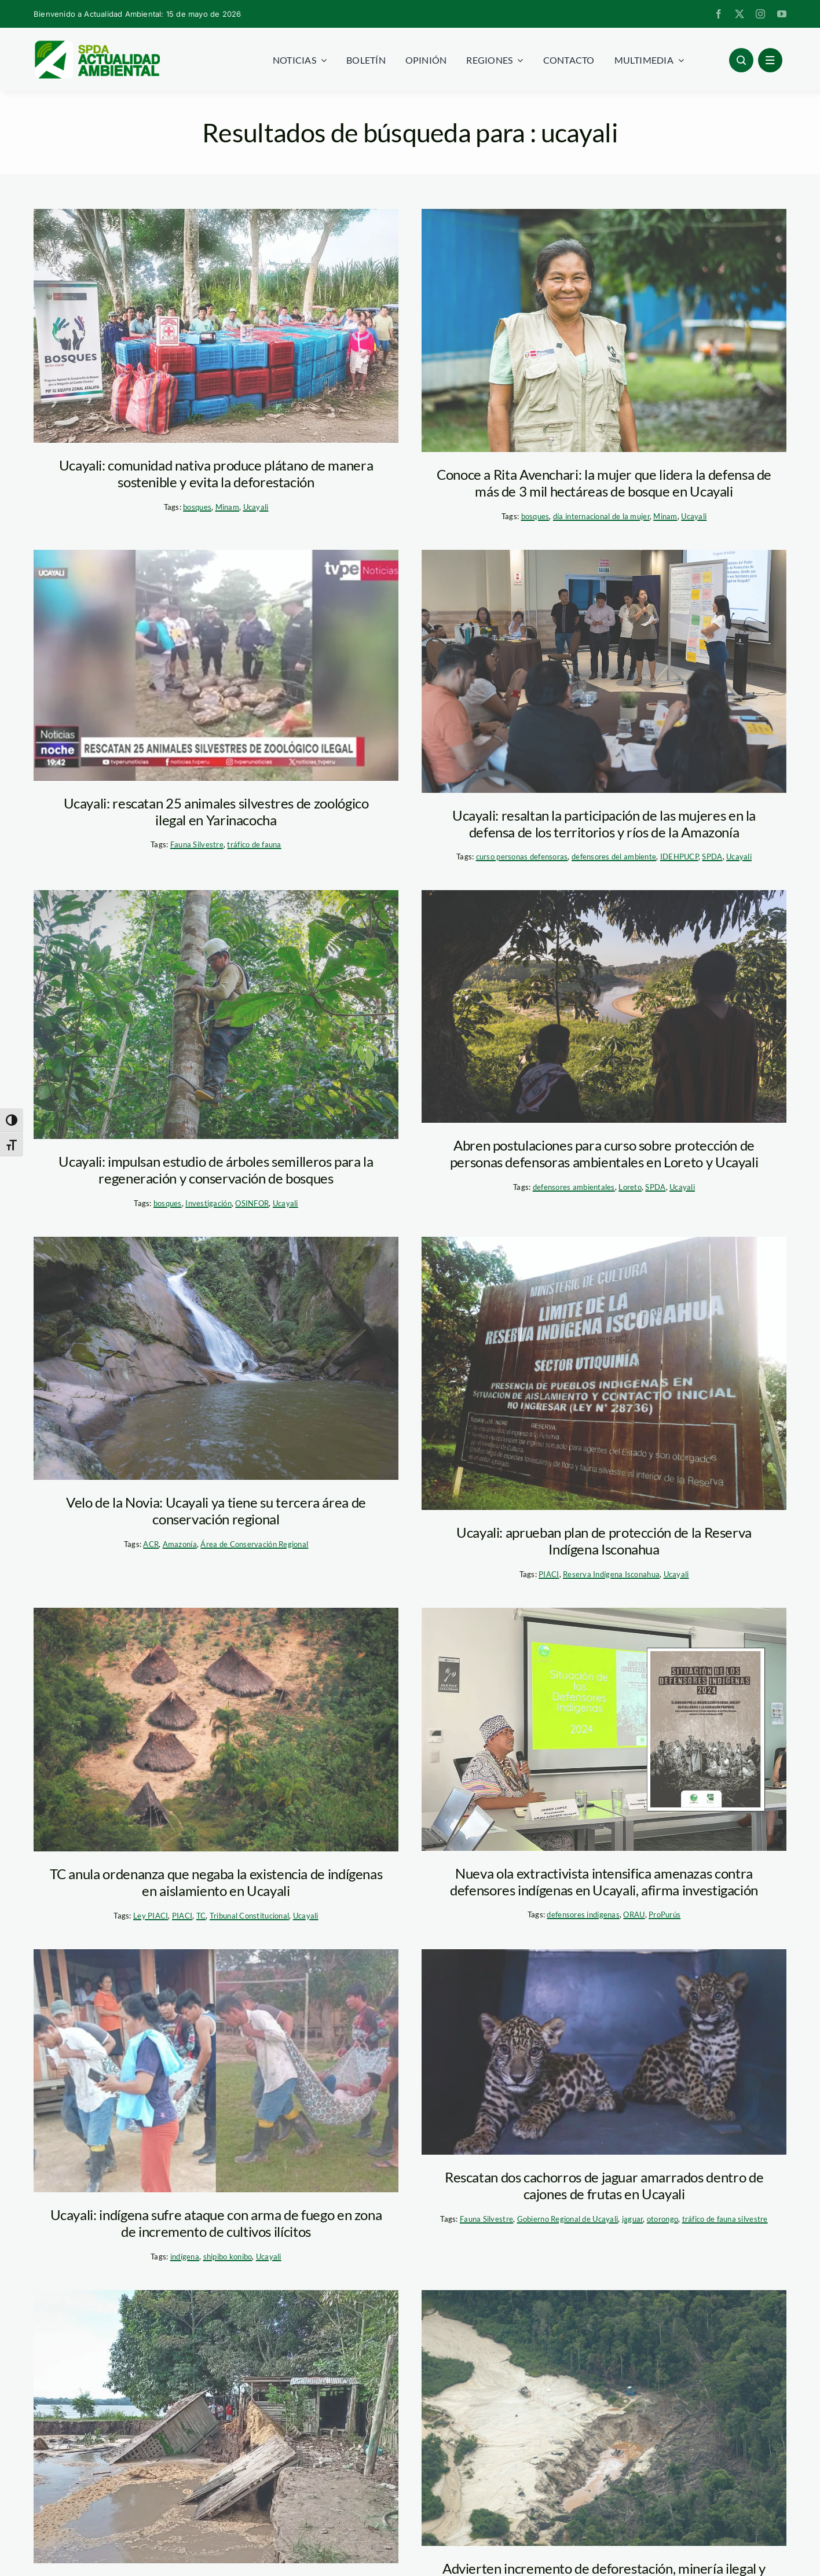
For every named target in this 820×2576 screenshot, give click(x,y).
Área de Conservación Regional (254, 1544)
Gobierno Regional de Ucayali (567, 2219)
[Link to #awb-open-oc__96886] (741, 60)
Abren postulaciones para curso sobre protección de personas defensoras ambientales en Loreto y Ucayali (604, 1153)
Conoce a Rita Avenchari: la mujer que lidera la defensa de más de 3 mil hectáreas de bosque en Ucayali (604, 482)
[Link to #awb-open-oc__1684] (770, 60)
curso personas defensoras (522, 856)
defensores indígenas (583, 1914)
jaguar (632, 2219)
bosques (197, 507)
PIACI (549, 1574)
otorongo (662, 2219)
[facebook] (718, 14)
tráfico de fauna (254, 844)
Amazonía (180, 1544)
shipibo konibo (227, 2256)
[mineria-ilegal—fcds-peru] (604, 2418)
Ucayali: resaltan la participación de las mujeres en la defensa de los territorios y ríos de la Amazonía (604, 823)
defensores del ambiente (614, 856)
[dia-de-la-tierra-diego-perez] (604, 1006)
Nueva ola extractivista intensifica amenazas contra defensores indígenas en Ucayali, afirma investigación (604, 1881)
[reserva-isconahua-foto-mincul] (604, 1374)
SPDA (712, 856)
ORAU (634, 1914)
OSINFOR (252, 1203)
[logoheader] (97, 44)
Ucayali (256, 507)
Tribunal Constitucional (249, 1915)
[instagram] (760, 14)
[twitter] (739, 14)
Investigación (208, 1203)
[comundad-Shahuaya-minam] (216, 326)
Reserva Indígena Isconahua (611, 1574)
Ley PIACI (150, 1915)
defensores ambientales (574, 1187)
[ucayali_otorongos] (604, 2052)
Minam (227, 507)
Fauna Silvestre (197, 844)
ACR (151, 1544)
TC (201, 1915)
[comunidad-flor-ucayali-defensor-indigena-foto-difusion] (216, 2070)
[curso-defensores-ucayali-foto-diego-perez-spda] (604, 671)
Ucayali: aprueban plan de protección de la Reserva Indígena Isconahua (604, 1540)
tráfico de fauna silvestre (725, 2219)
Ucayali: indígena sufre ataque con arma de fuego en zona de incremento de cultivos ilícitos (216, 2223)
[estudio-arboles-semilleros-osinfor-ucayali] (216, 1014)
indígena (184, 2256)
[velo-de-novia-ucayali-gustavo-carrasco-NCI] (216, 1358)
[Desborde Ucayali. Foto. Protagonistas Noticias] (216, 2427)
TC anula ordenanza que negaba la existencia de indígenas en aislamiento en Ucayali (216, 1882)
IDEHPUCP (679, 856)
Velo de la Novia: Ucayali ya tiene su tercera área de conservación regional (216, 1510)
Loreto (630, 1187)
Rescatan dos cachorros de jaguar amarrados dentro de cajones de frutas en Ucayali (604, 2185)
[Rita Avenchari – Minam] (604, 330)
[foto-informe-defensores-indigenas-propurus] (604, 1729)
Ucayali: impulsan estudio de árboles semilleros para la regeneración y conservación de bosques (215, 1169)
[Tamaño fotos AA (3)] (216, 665)
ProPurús (664, 1914)
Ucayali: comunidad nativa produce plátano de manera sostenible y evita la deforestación (216, 473)
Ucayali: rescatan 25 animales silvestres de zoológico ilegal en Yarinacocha (216, 811)
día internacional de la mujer (601, 516)
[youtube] (781, 14)
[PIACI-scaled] (216, 1730)
